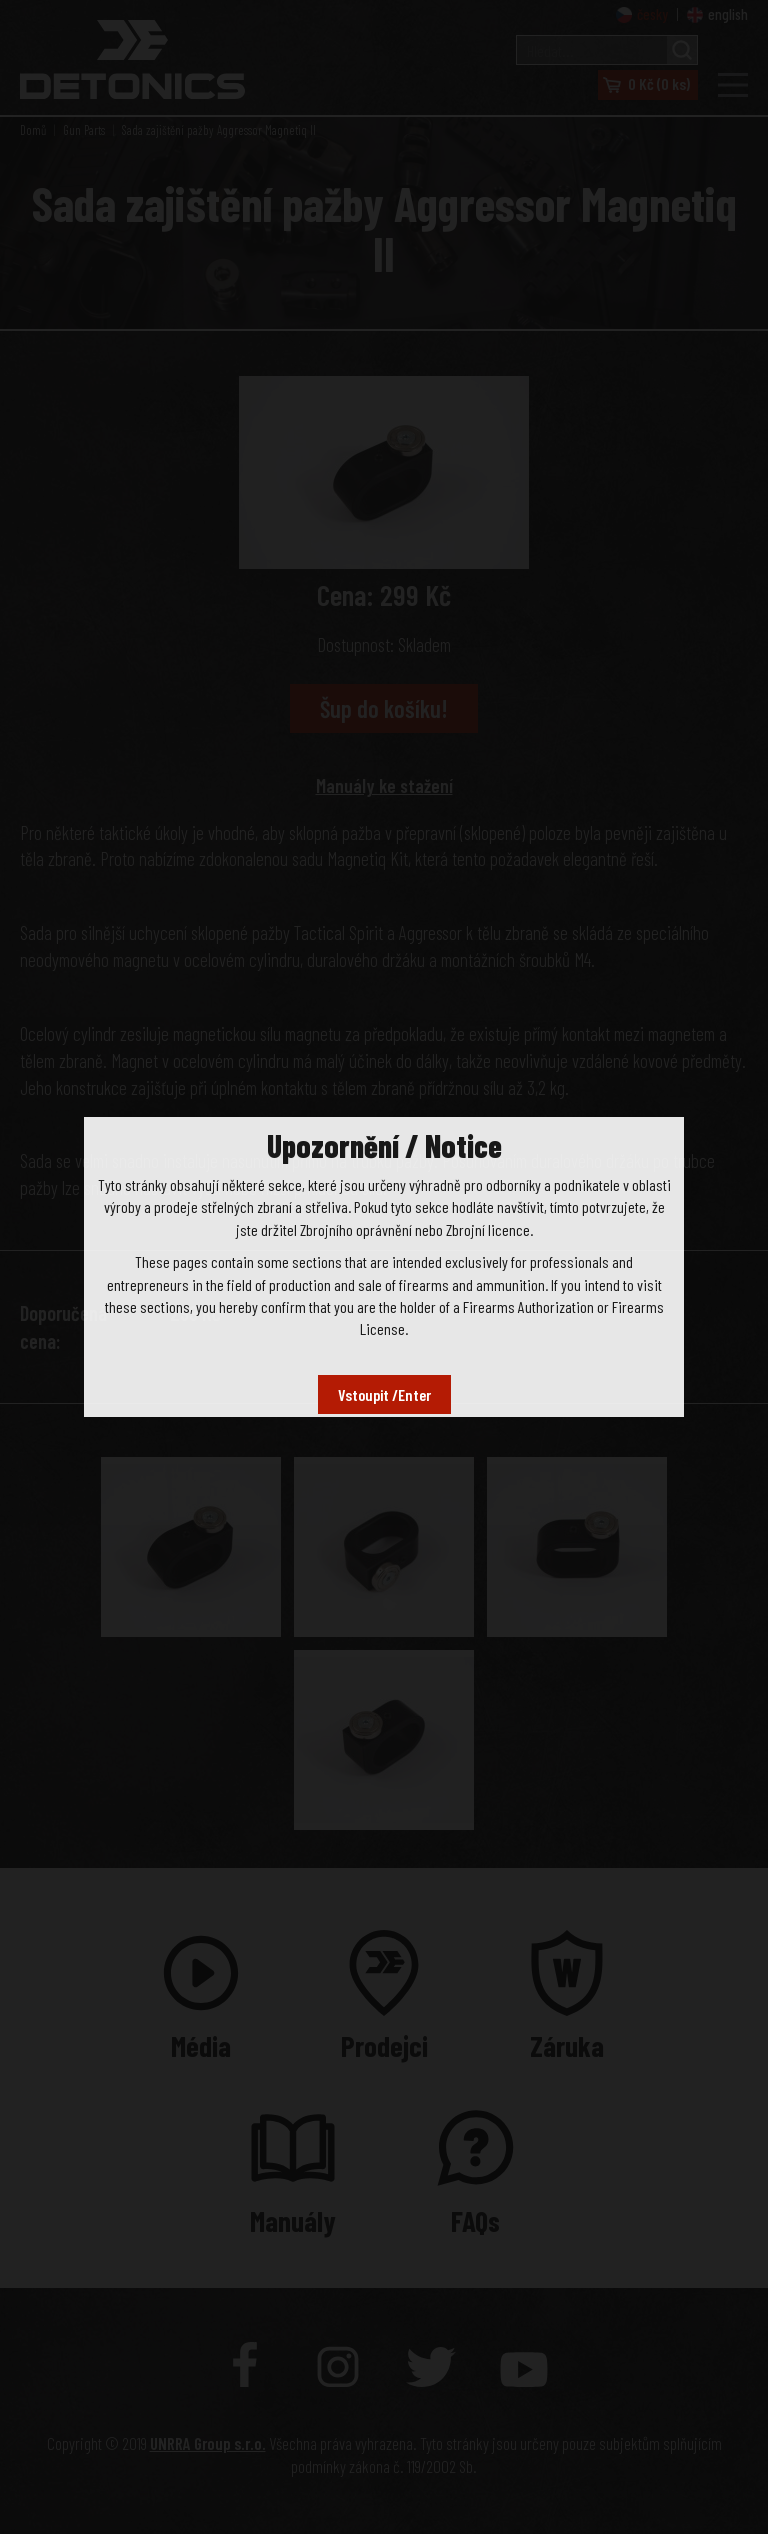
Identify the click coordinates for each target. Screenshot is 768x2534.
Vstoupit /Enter (384, 1394)
